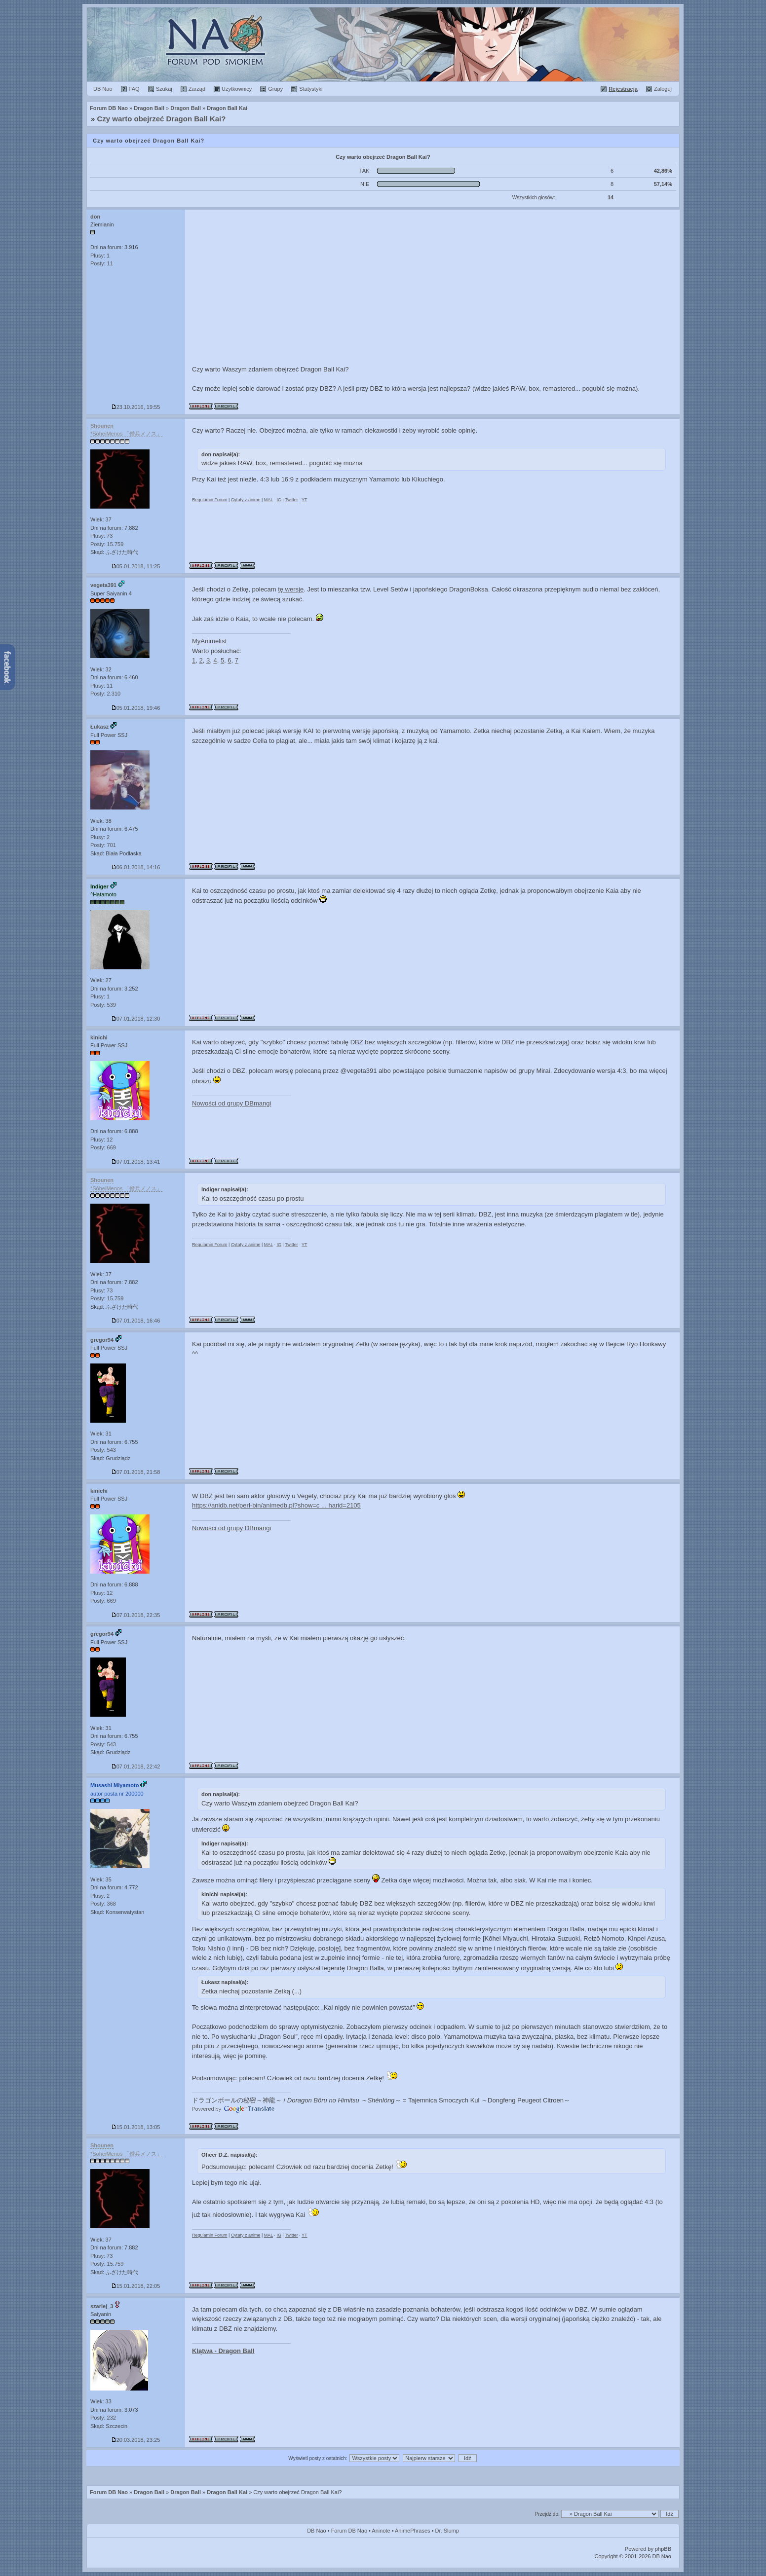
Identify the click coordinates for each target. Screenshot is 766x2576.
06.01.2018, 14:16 (136, 867)
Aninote (381, 2531)
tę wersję (291, 589)
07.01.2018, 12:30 (136, 1019)
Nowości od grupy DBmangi (231, 1103)
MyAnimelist (209, 641)
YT (304, 499)
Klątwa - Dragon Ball (223, 2351)
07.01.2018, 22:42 (136, 1766)
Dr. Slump (447, 2531)
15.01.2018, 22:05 (136, 2286)
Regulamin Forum (210, 499)
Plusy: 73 (101, 536)
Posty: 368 (103, 1904)
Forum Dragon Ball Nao (383, 44)
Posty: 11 (101, 263)
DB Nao (316, 2531)
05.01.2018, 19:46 (136, 708)
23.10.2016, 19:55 (136, 407)
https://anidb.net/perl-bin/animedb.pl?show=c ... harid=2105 (276, 1505)
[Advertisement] (432, 284)
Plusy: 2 (100, 837)
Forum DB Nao (109, 2492)
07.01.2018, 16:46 (136, 1321)
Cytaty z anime (246, 499)
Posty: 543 (103, 1450)
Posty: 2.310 (105, 694)
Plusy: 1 (100, 255)
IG (278, 499)
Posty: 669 (103, 1147)
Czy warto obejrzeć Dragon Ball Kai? (161, 118)
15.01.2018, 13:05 (136, 2127)
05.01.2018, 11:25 (136, 566)
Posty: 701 (103, 845)
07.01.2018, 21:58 (136, 1472)
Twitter (291, 499)
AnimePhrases (412, 2531)
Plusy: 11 (101, 686)
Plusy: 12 (101, 1139)
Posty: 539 (103, 1005)
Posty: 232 (103, 2418)
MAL (268, 499)
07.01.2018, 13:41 (136, 1162)
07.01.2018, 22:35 (136, 1615)
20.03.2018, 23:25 (136, 2440)
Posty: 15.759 (106, 544)
